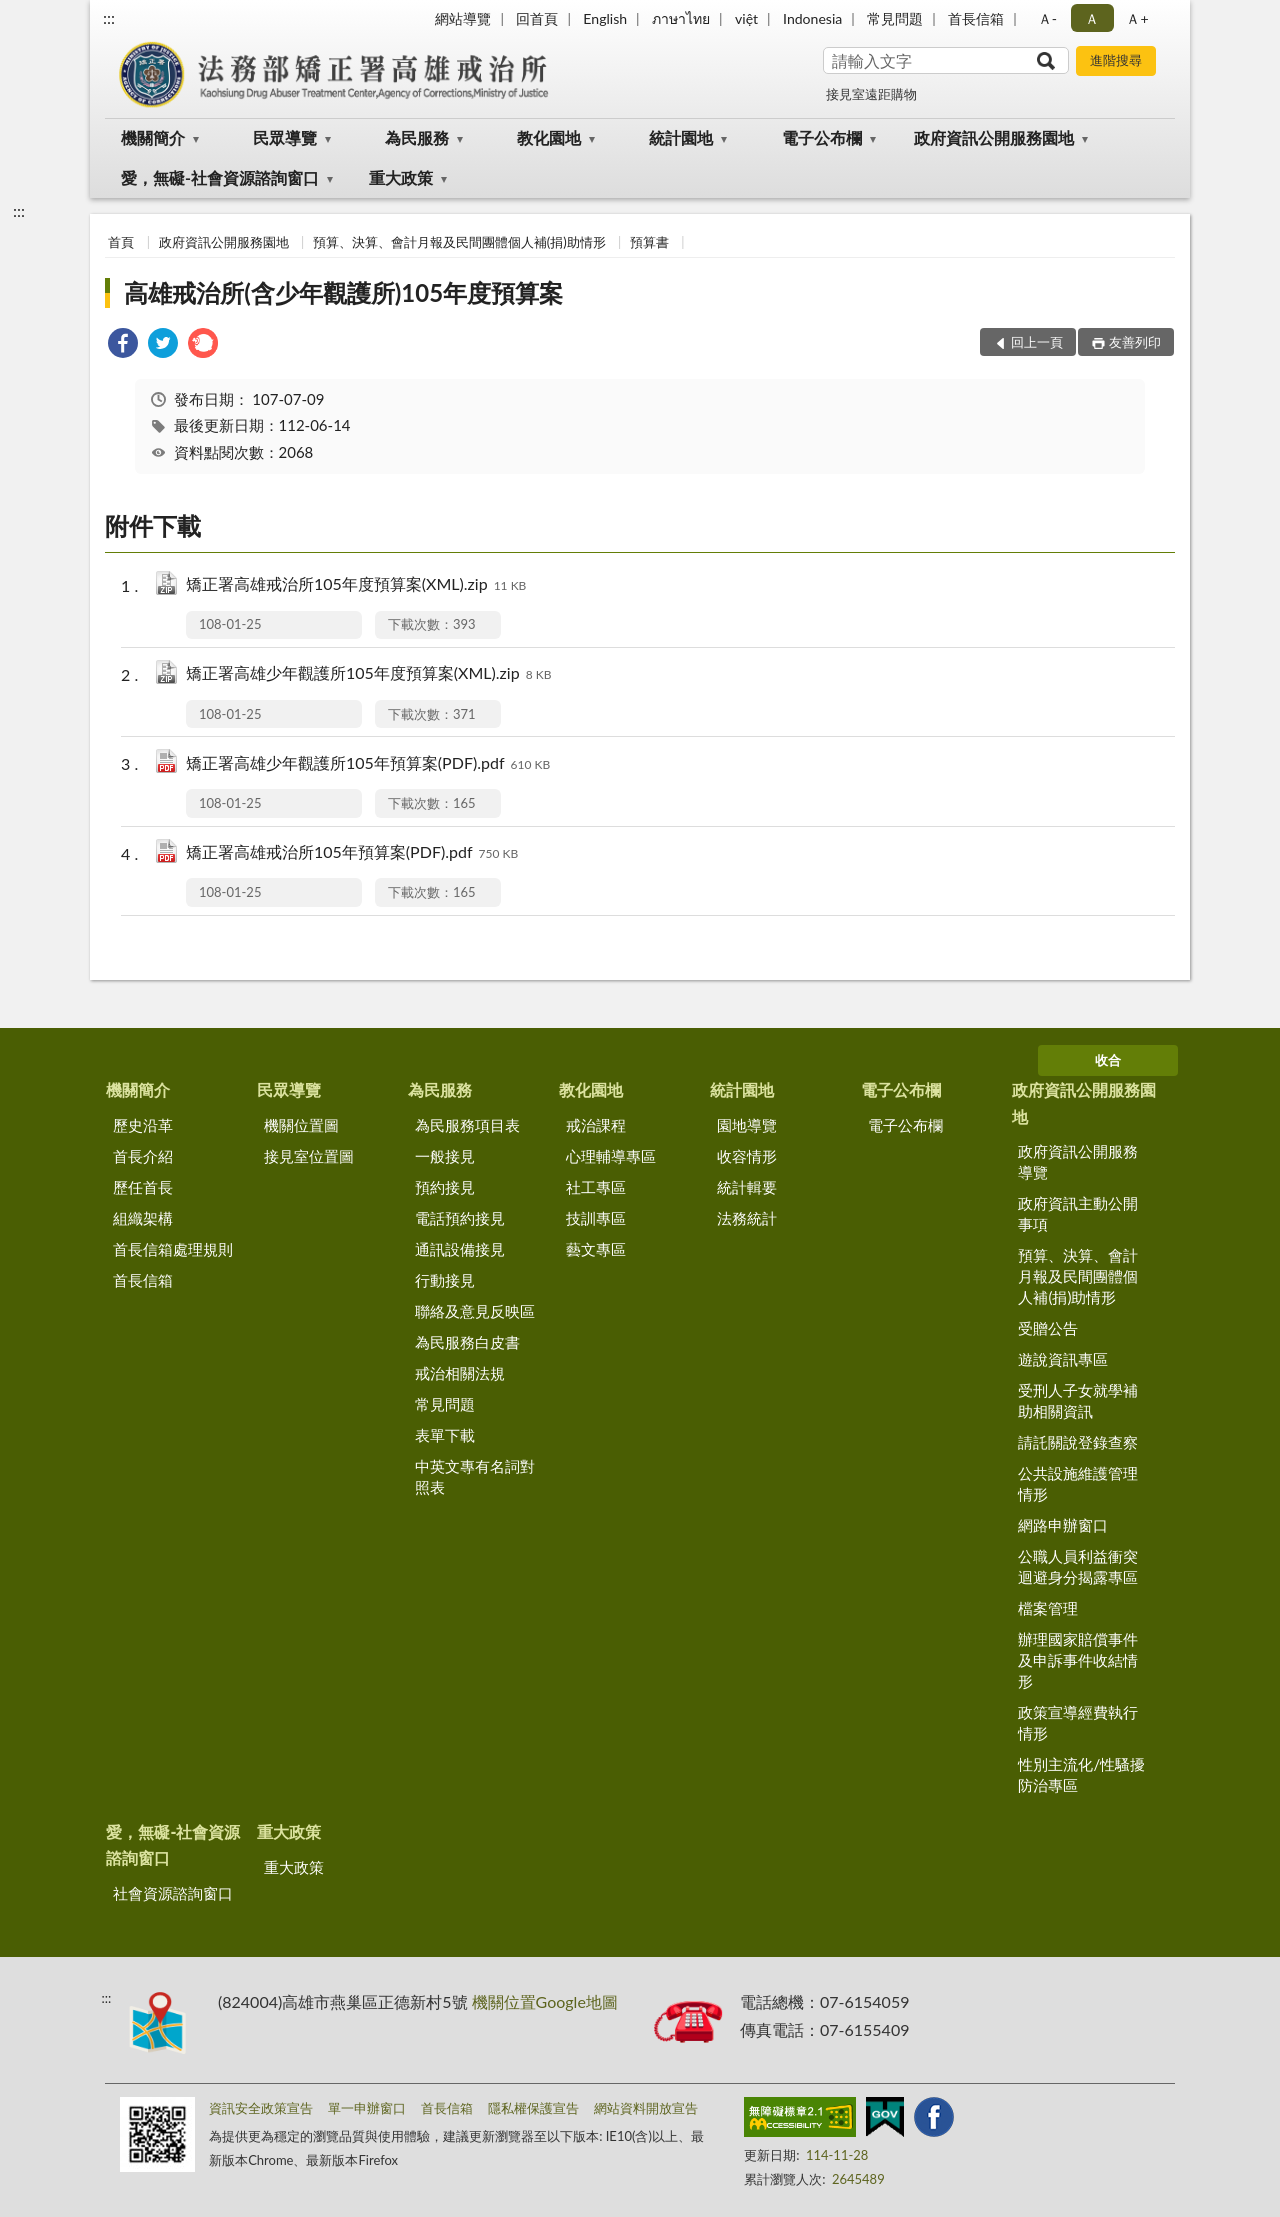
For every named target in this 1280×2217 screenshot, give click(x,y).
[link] (123, 345)
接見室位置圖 (309, 1156)
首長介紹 (143, 1156)
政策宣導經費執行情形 (1078, 1722)
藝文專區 (596, 1249)
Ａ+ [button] (1137, 18)
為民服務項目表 (467, 1125)
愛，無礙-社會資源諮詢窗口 (220, 177)
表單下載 (445, 1435)
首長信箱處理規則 (173, 1249)
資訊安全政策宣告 (261, 2108)
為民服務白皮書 (467, 1342)
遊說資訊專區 (1063, 1359)
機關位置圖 (301, 1125)
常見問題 (895, 18)
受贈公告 (1048, 1328)
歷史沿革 (143, 1125)
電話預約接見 (460, 1218)
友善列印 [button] (1135, 342)
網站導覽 (463, 18)
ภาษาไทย (681, 18)
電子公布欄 (822, 137)
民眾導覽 (285, 137)
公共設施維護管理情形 (1078, 1483)
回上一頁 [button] (1037, 342)
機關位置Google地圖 (545, 2001)
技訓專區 (596, 1218)
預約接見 (445, 1187)
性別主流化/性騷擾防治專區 (1081, 1774)
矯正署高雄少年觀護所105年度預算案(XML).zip (368, 674)
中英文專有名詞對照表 (475, 1476)
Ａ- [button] (1047, 18)
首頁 (121, 242)
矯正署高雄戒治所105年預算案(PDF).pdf (352, 853)
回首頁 (537, 18)
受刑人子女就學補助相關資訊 (1078, 1400)
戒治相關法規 (460, 1373)
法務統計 (747, 1218)
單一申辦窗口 (367, 2108)
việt (746, 18)
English (605, 18)
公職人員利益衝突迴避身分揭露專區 (1078, 1566)
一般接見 (445, 1156)
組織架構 (143, 1218)
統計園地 (681, 137)
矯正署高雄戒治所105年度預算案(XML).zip (356, 585)
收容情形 (747, 1156)
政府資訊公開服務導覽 (1078, 1161)
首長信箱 (976, 18)
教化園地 (549, 137)
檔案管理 (1048, 1608)
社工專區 (596, 1187)
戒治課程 (596, 1125)
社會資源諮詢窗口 (173, 1893)
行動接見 (445, 1280)
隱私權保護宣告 (533, 2108)
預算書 (649, 242)
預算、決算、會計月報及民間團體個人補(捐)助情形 (459, 242)
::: (109, 17)
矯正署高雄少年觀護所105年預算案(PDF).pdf (368, 764)
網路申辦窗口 (1063, 1525)
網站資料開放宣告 (646, 2108)
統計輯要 (747, 1187)
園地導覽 (747, 1125)
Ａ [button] (1092, 18)
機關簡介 (153, 137)
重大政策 (401, 177)
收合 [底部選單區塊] (1108, 1060)
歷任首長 (143, 1187)
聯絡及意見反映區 (475, 1311)
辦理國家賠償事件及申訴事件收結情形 (1078, 1660)
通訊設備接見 (460, 1249)
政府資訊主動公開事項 (1078, 1213)
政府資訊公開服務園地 (994, 137)
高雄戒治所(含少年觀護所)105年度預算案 (343, 292)
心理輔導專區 (611, 1156)
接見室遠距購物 (871, 94)
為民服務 (417, 137)
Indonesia (812, 18)
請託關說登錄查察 (1078, 1442)
